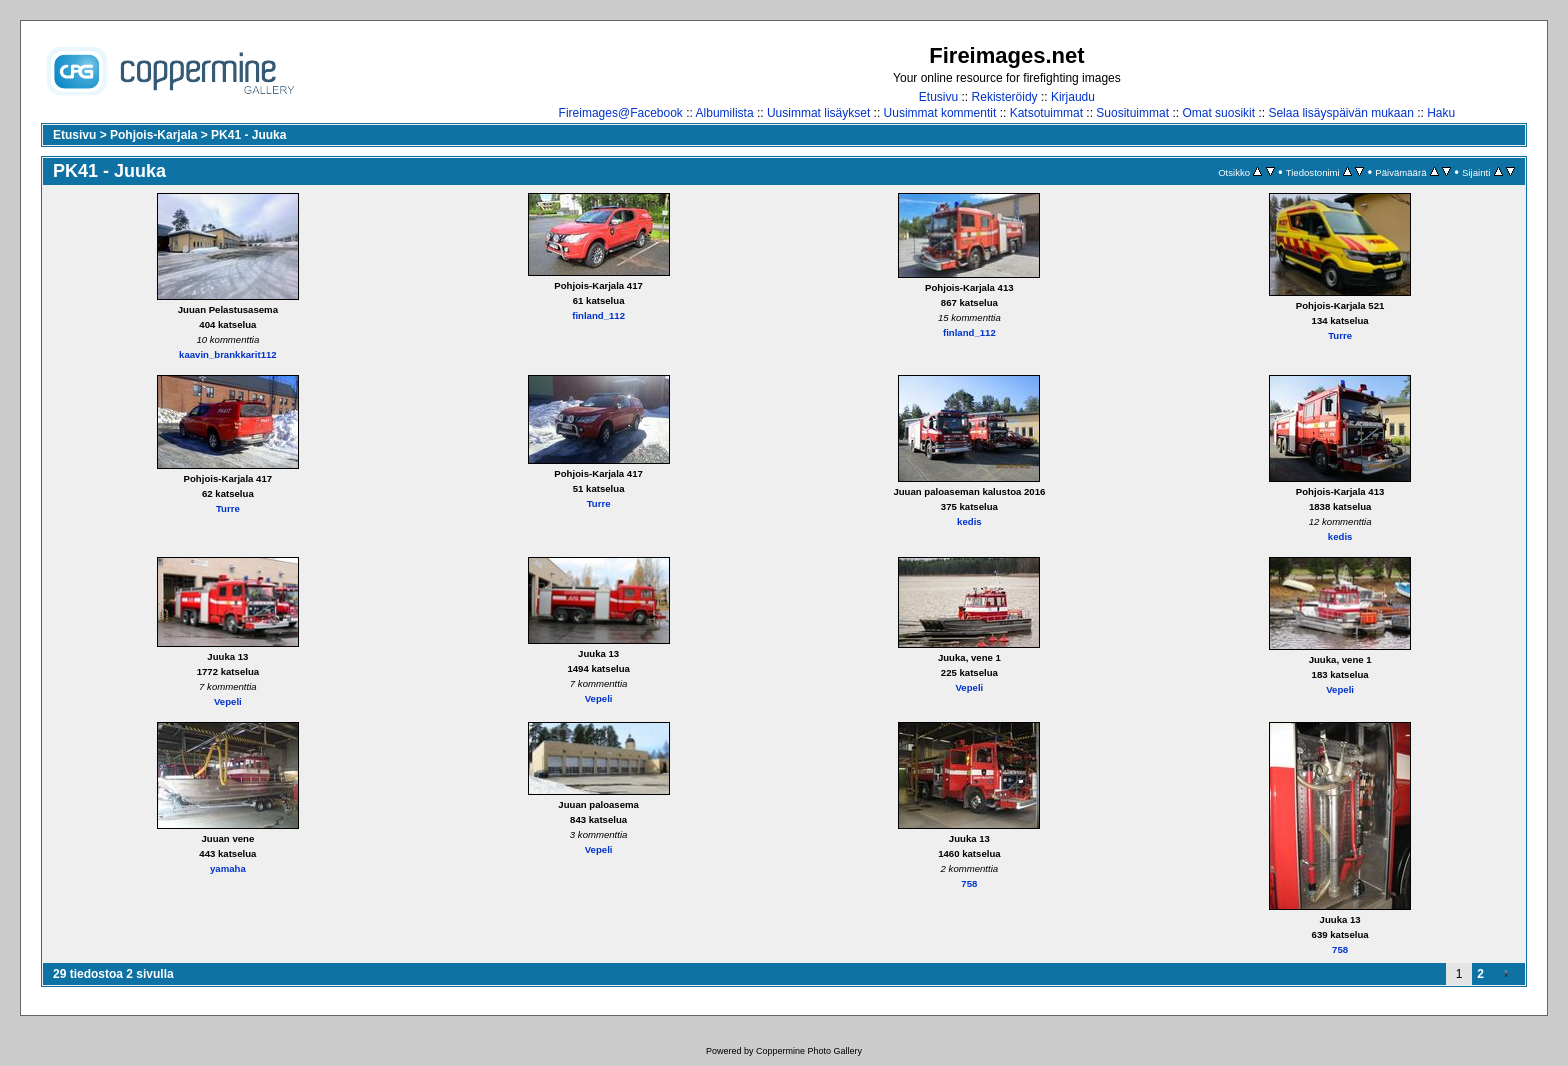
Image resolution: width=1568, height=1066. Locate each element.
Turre (1340, 335)
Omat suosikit (1218, 113)
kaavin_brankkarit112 (228, 354)
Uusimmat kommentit (940, 113)
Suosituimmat (1132, 113)
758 (969, 883)
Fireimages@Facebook (621, 113)
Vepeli (228, 701)
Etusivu (938, 97)
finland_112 (598, 315)
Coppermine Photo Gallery (809, 1051)
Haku (1441, 113)
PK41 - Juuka (248, 135)
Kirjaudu (1073, 97)
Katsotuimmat (1046, 113)
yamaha (228, 868)
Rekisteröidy (1005, 97)
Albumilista (725, 113)
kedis (969, 521)
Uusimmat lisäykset (818, 113)
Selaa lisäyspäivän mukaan (1340, 113)
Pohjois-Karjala (153, 135)
